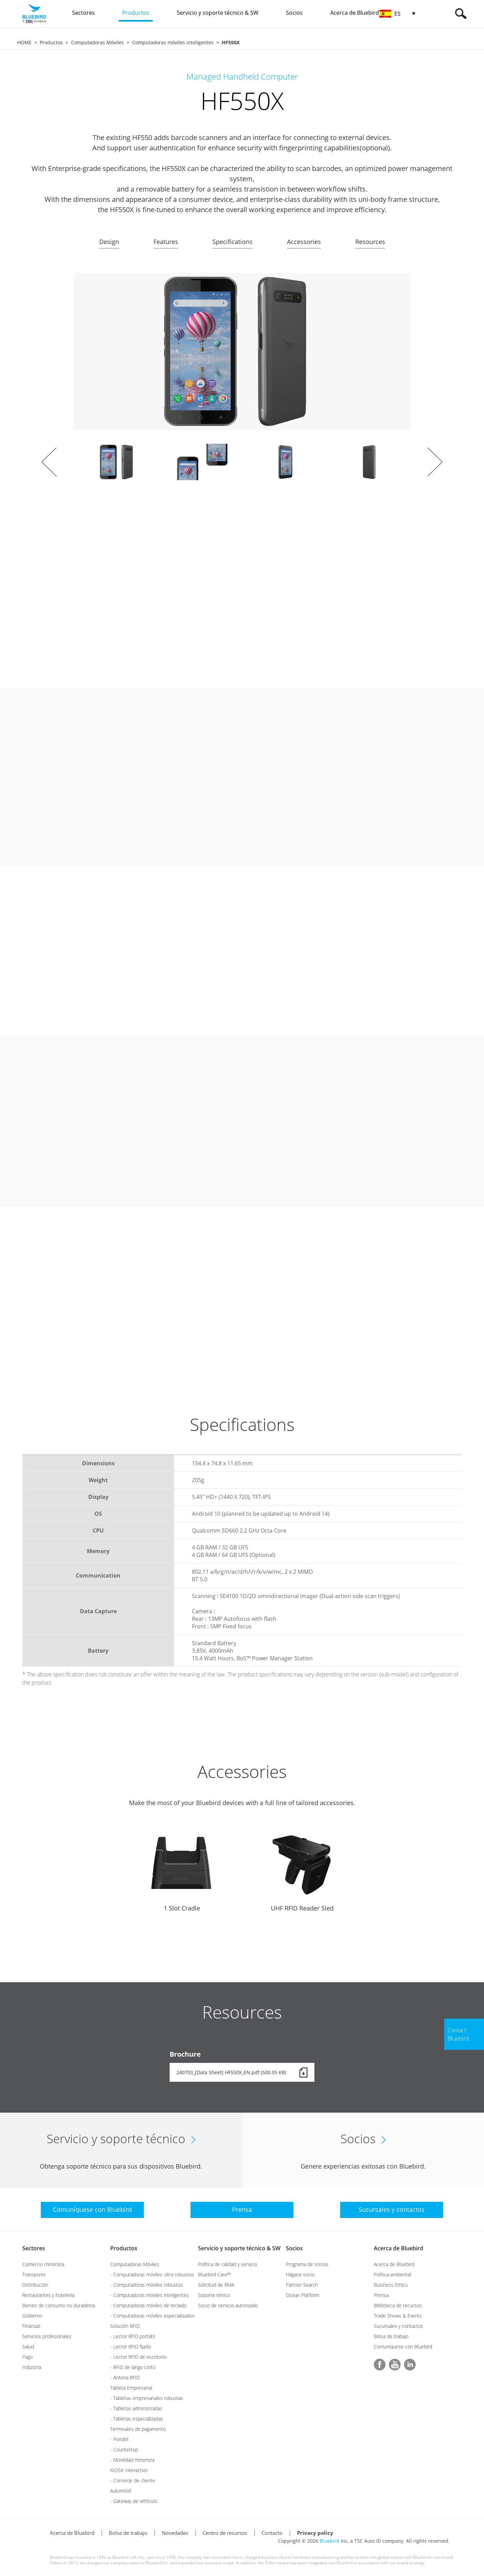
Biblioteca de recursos (398, 2305)
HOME (24, 42)
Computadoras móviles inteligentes (173, 42)
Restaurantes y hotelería (48, 2295)
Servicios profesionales (46, 2336)
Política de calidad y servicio (227, 2264)
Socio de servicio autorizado (228, 2305)
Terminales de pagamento (138, 2429)
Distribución (35, 2285)
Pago (27, 2357)
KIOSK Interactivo (129, 2470)
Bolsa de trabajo (391, 2336)
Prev (49, 462)
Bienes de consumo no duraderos (58, 2305)
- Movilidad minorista (132, 2460)
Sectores (33, 2248)
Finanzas (31, 2326)
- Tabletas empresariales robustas (146, 2398)
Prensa (381, 2295)
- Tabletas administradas (136, 2408)
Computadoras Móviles (97, 42)
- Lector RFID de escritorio (138, 2357)
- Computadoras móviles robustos (146, 2285)
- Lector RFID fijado (130, 2346)
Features (165, 242)
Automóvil (120, 2490)
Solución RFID (125, 2326)
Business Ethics (391, 2285)
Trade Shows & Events (398, 2315)
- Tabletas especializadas (136, 2418)
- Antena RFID (125, 2377)
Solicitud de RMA (216, 2285)
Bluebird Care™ (214, 2274)
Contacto (272, 2532)
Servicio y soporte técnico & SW (239, 2248)
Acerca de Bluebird (398, 2248)
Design (109, 242)
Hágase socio (300, 2274)
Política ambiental (392, 2274)
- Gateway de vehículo (133, 2501)
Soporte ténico (214, 2295)
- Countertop (124, 2449)
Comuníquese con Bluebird (403, 2346)
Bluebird (329, 2541)
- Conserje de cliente (132, 2480)
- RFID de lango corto (132, 2367)
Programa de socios (307, 2264)
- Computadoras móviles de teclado (148, 2305)
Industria (31, 2367)
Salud (28, 2346)
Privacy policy (315, 2532)
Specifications (232, 242)
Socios (294, 2248)
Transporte (34, 2274)
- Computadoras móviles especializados (152, 2315)
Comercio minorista (43, 2264)
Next (434, 462)
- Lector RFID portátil (132, 2336)
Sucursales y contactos (398, 2326)
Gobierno (32, 2315)
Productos (51, 42)
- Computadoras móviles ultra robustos (152, 2274)
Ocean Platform (302, 2295)
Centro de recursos (225, 2532)
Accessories (304, 242)
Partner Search (302, 2285)
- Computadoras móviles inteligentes (149, 2295)
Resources (370, 242)
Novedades (175, 2532)
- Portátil (119, 2439)
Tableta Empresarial (131, 2387)
